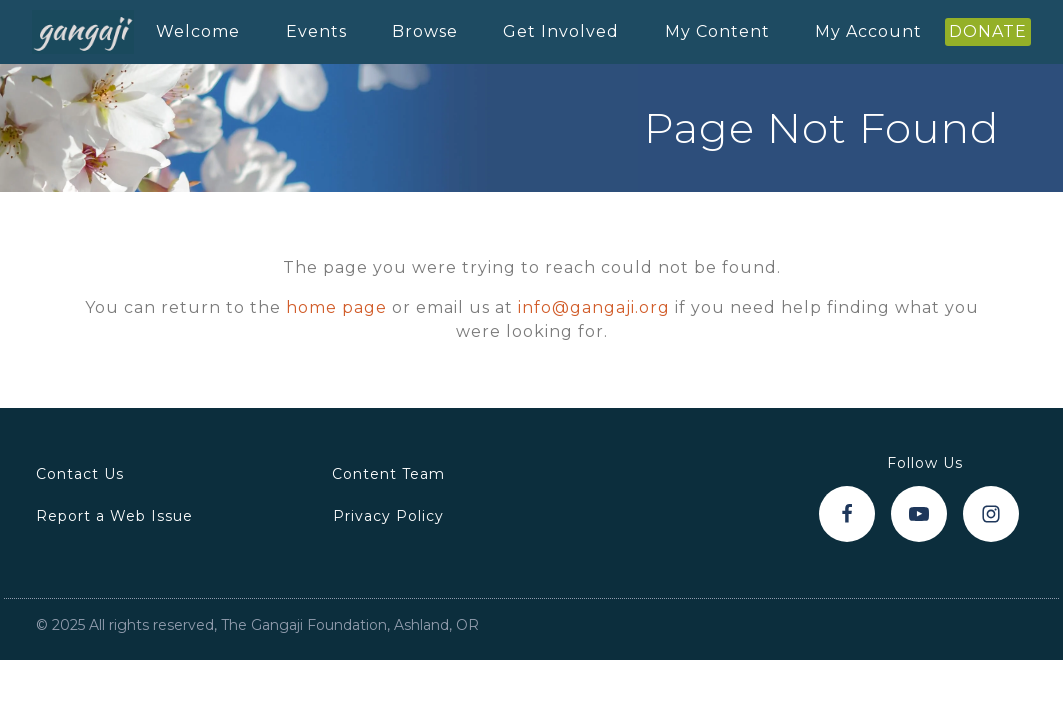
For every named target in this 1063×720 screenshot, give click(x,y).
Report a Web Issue (114, 516)
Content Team (388, 474)
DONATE (988, 31)
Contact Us (80, 474)
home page (336, 307)
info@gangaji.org (594, 307)
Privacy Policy (388, 516)
